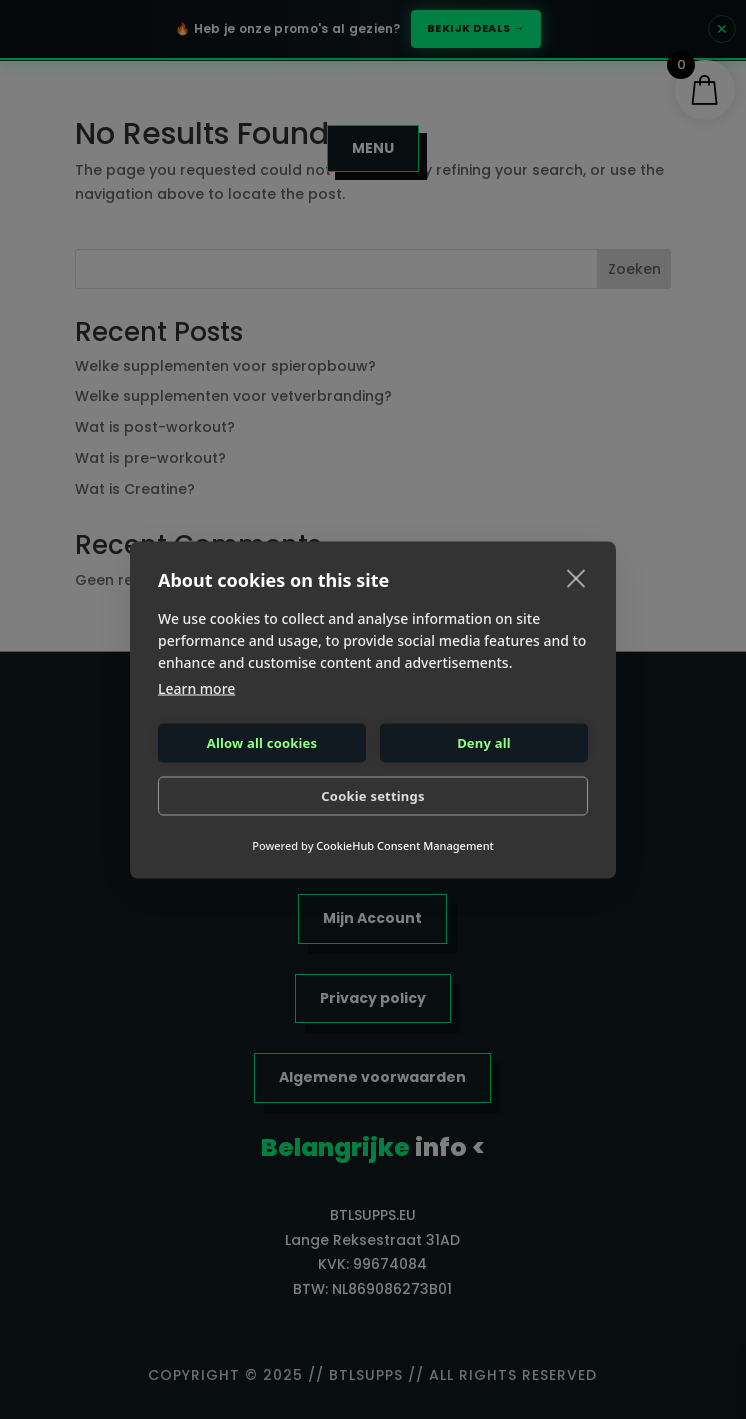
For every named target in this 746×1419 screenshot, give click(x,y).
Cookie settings (372, 796)
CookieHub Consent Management (404, 844)
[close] (576, 577)
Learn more (196, 687)
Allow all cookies (262, 743)
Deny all (484, 743)
